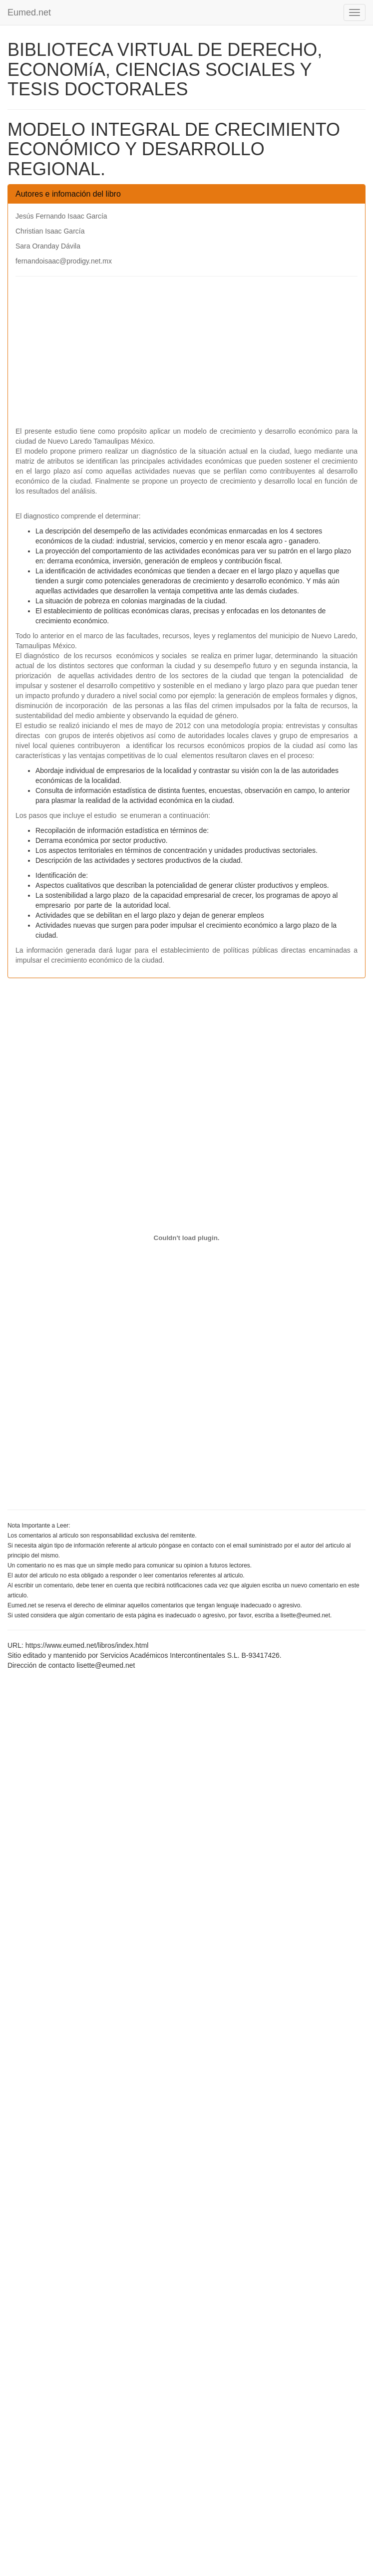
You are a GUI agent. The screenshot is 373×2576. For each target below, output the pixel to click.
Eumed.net (29, 12)
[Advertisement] (186, 356)
